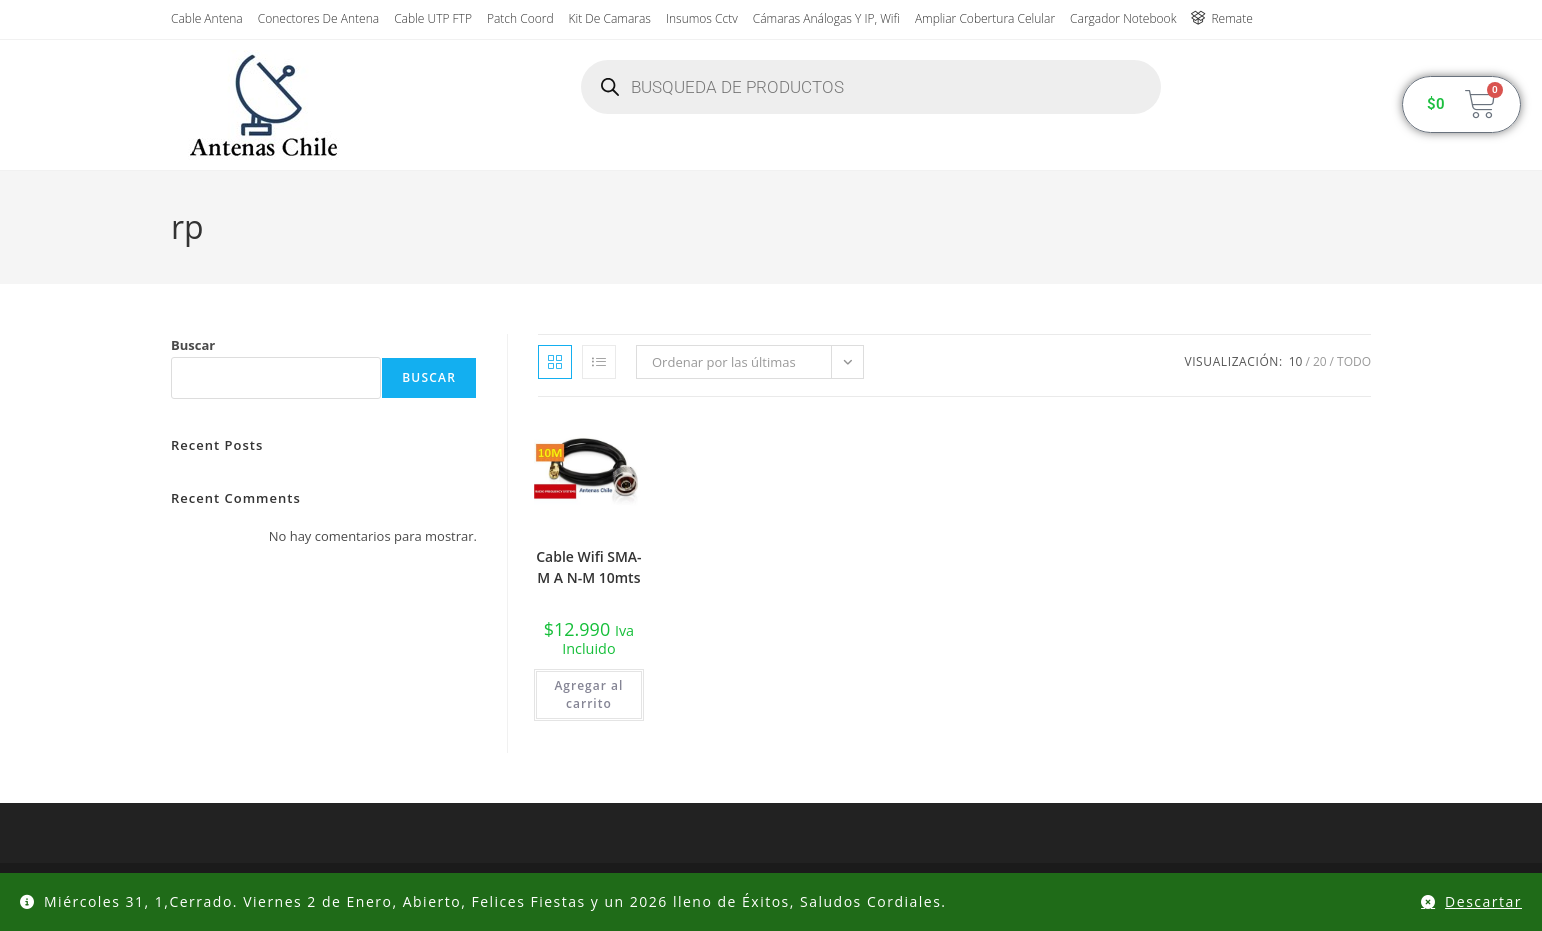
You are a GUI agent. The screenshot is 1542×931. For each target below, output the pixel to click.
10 (1296, 361)
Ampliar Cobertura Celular (985, 18)
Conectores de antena (318, 18)
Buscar (193, 345)
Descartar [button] (1483, 901)
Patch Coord (520, 18)
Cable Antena (207, 18)
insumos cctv (702, 18)
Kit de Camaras (610, 18)
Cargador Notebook (1123, 18)
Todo (1354, 361)
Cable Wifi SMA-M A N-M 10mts (588, 567)
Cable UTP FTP (433, 18)
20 (1320, 361)
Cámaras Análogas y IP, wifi (826, 18)
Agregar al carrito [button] (588, 694)
